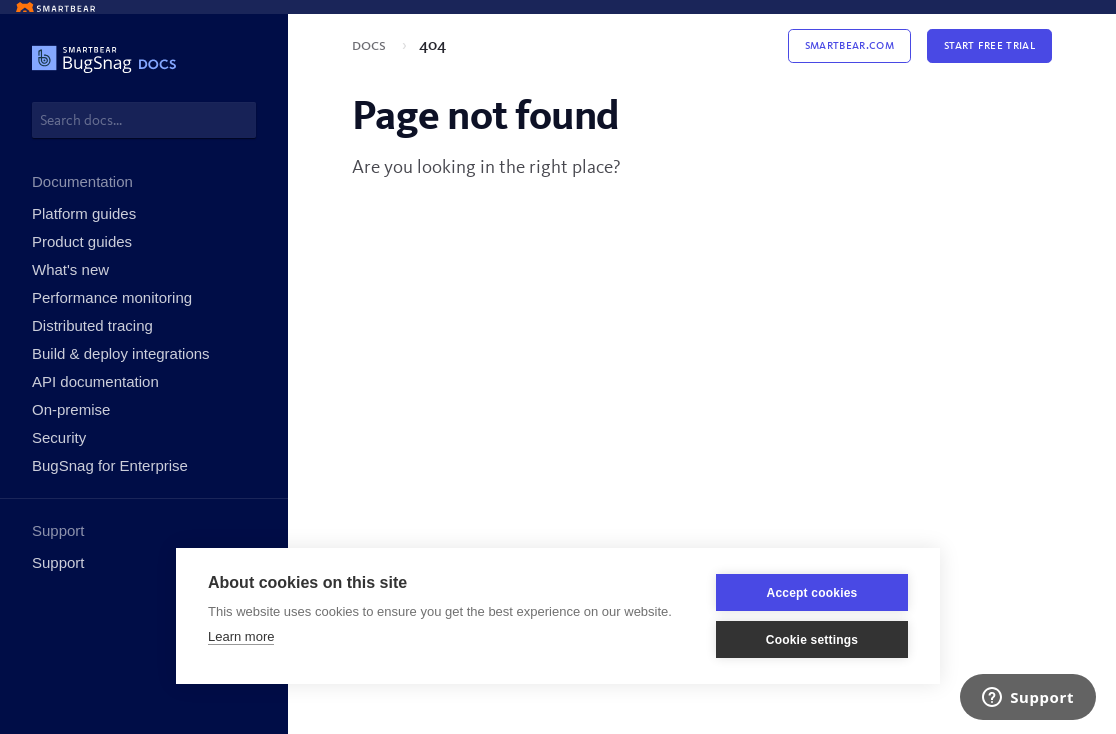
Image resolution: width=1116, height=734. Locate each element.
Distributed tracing (92, 325)
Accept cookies (812, 593)
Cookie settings (812, 640)
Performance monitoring (112, 297)
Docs (371, 46)
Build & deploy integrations (121, 353)
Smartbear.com (849, 45)
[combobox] (144, 120)
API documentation (95, 381)
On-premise (71, 409)
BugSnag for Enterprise (110, 465)
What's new (70, 269)
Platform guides (84, 213)
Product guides (82, 241)
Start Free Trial (989, 45)
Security (59, 437)
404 (432, 46)
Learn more (241, 636)
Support (58, 562)
